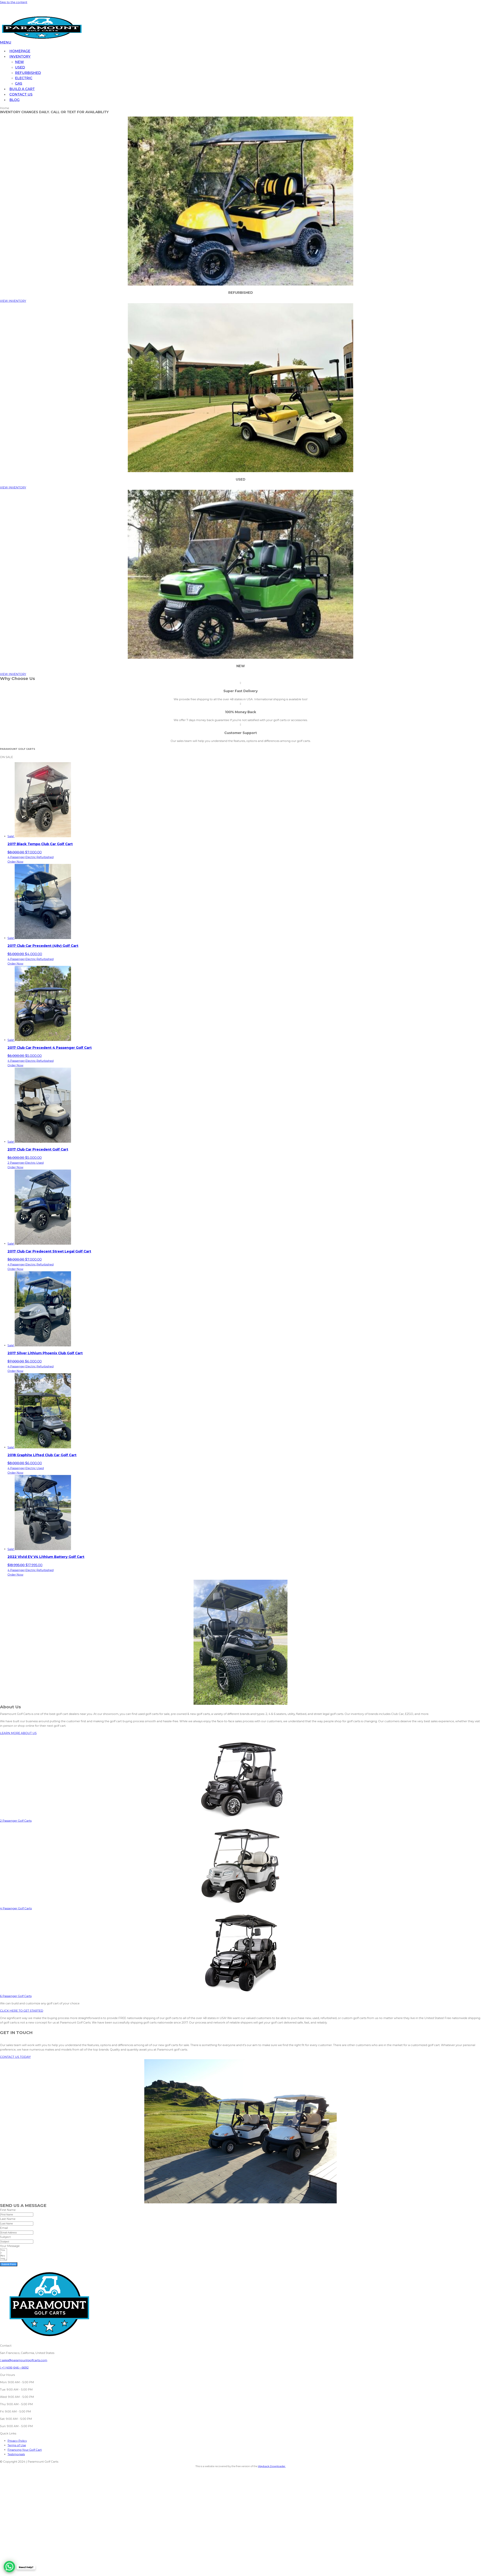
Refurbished (28, 73)
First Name (8, 2210)
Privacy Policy (17, 2443)
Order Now (15, 861)
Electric (23, 78)
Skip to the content (13, 2)
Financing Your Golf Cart (25, 2452)
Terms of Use (17, 2447)
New (19, 62)
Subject (5, 2237)
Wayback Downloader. (272, 2468)
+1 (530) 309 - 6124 (16, 13)
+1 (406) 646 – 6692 (14, 2370)
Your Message (10, 2246)
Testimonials (16, 2456)
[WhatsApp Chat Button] (9, 2566)
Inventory (20, 56)
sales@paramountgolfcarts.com (28, 7)
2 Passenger (16, 1162)
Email (4, 2228)
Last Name (7, 2219)
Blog (14, 100)
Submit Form (9, 2266)
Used (20, 67)
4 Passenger (16, 857)
